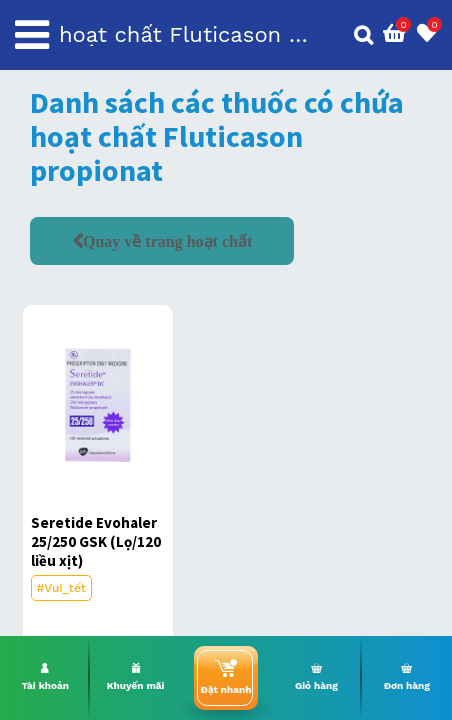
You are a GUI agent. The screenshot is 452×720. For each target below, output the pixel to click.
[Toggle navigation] (32, 35)
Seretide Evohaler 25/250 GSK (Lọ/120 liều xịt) (96, 541)
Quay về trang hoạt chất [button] (167, 241)
